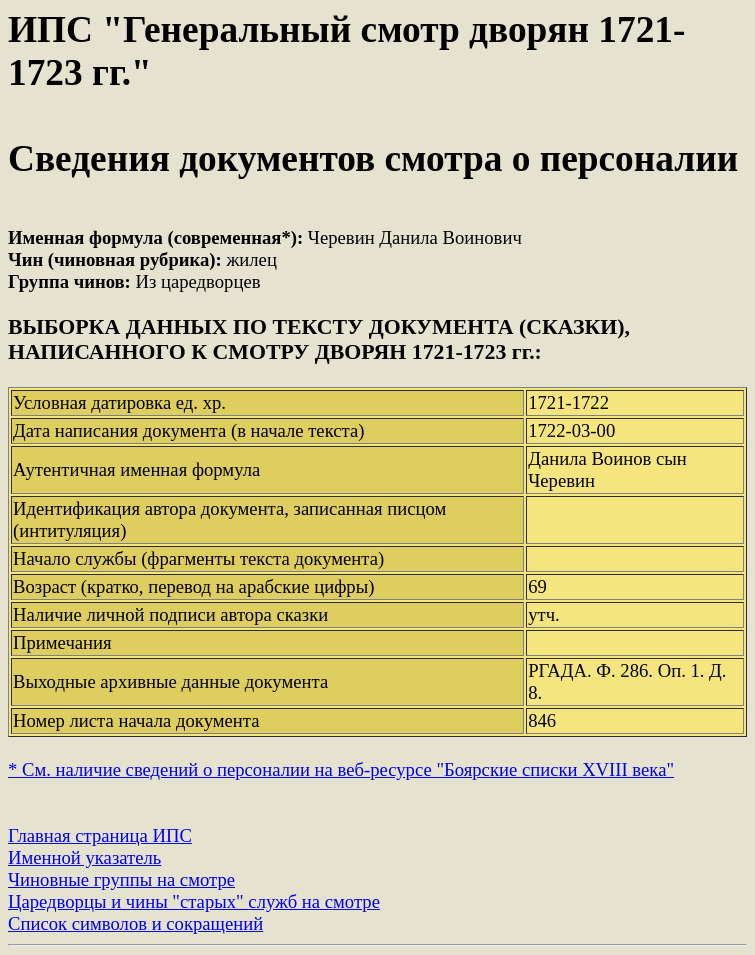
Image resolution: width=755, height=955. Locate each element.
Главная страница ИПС (100, 835)
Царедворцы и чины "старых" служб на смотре (194, 901)
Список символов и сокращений (135, 923)
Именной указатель (84, 857)
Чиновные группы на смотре (121, 879)
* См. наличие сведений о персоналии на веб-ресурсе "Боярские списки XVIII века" (341, 769)
